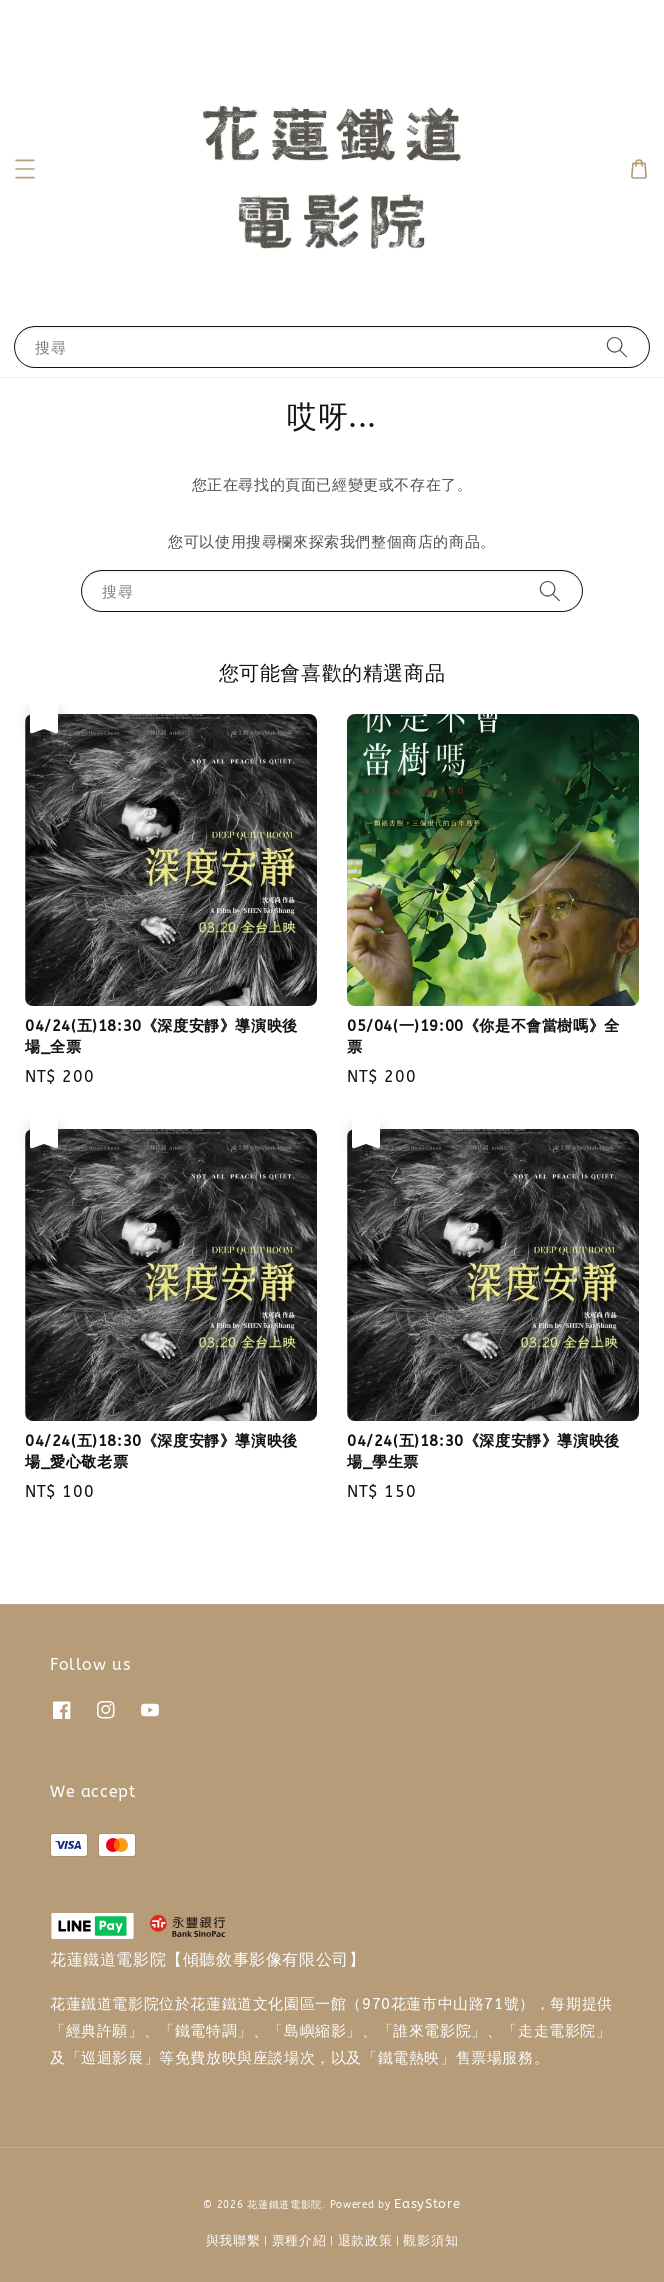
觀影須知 (430, 2240)
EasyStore (427, 2203)
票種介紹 (299, 2240)
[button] (25, 169)
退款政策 (365, 2240)
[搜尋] (617, 346)
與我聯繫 (233, 2240)
